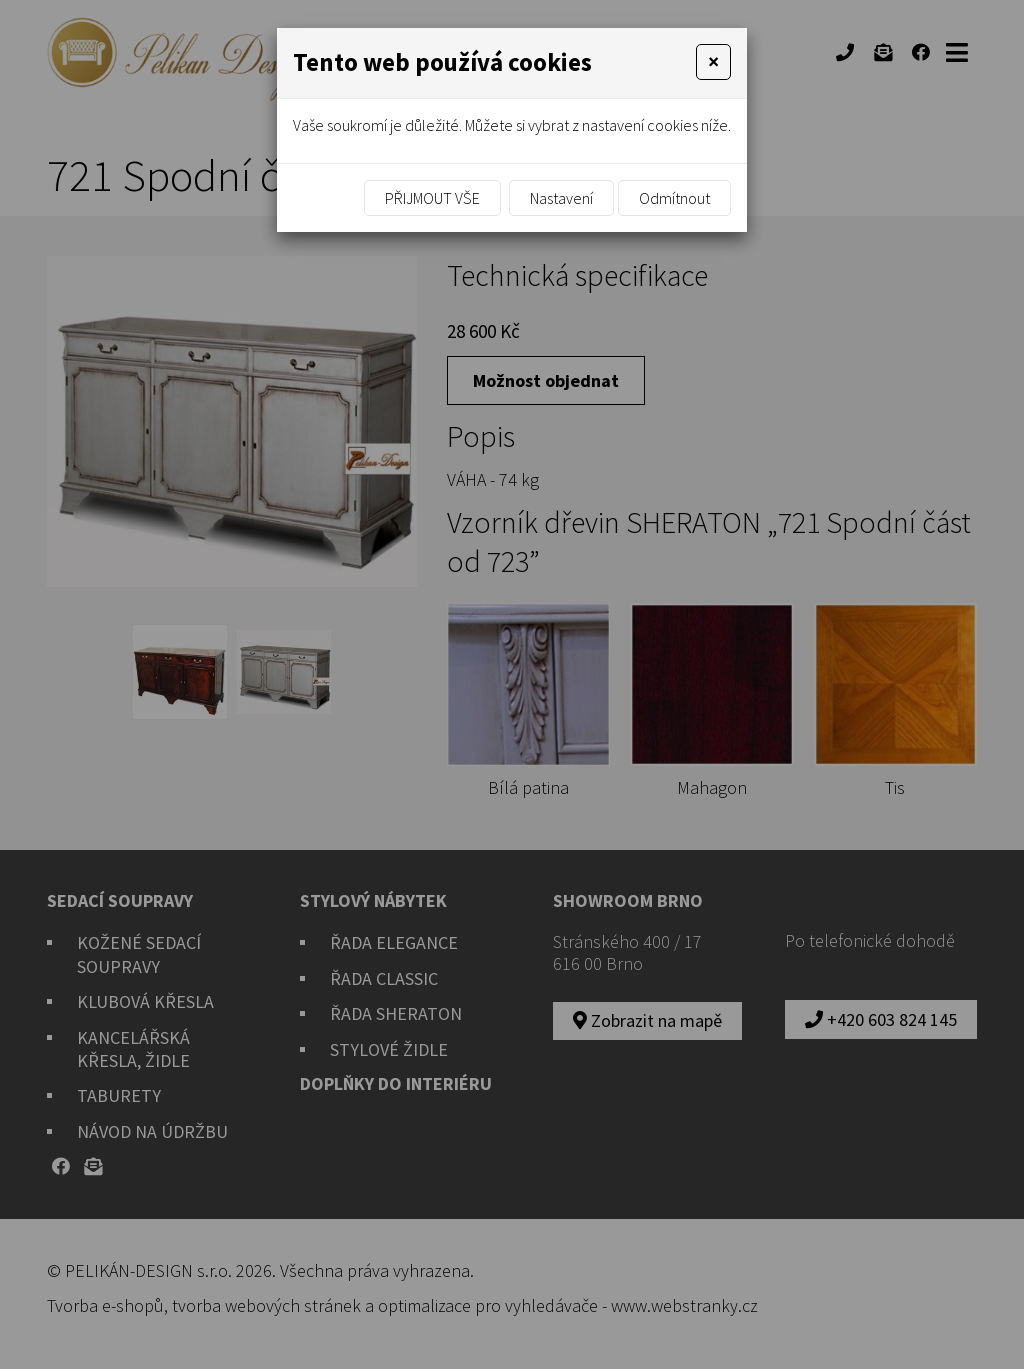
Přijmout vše (432, 198)
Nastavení (561, 198)
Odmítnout (674, 198)
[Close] (713, 62)
